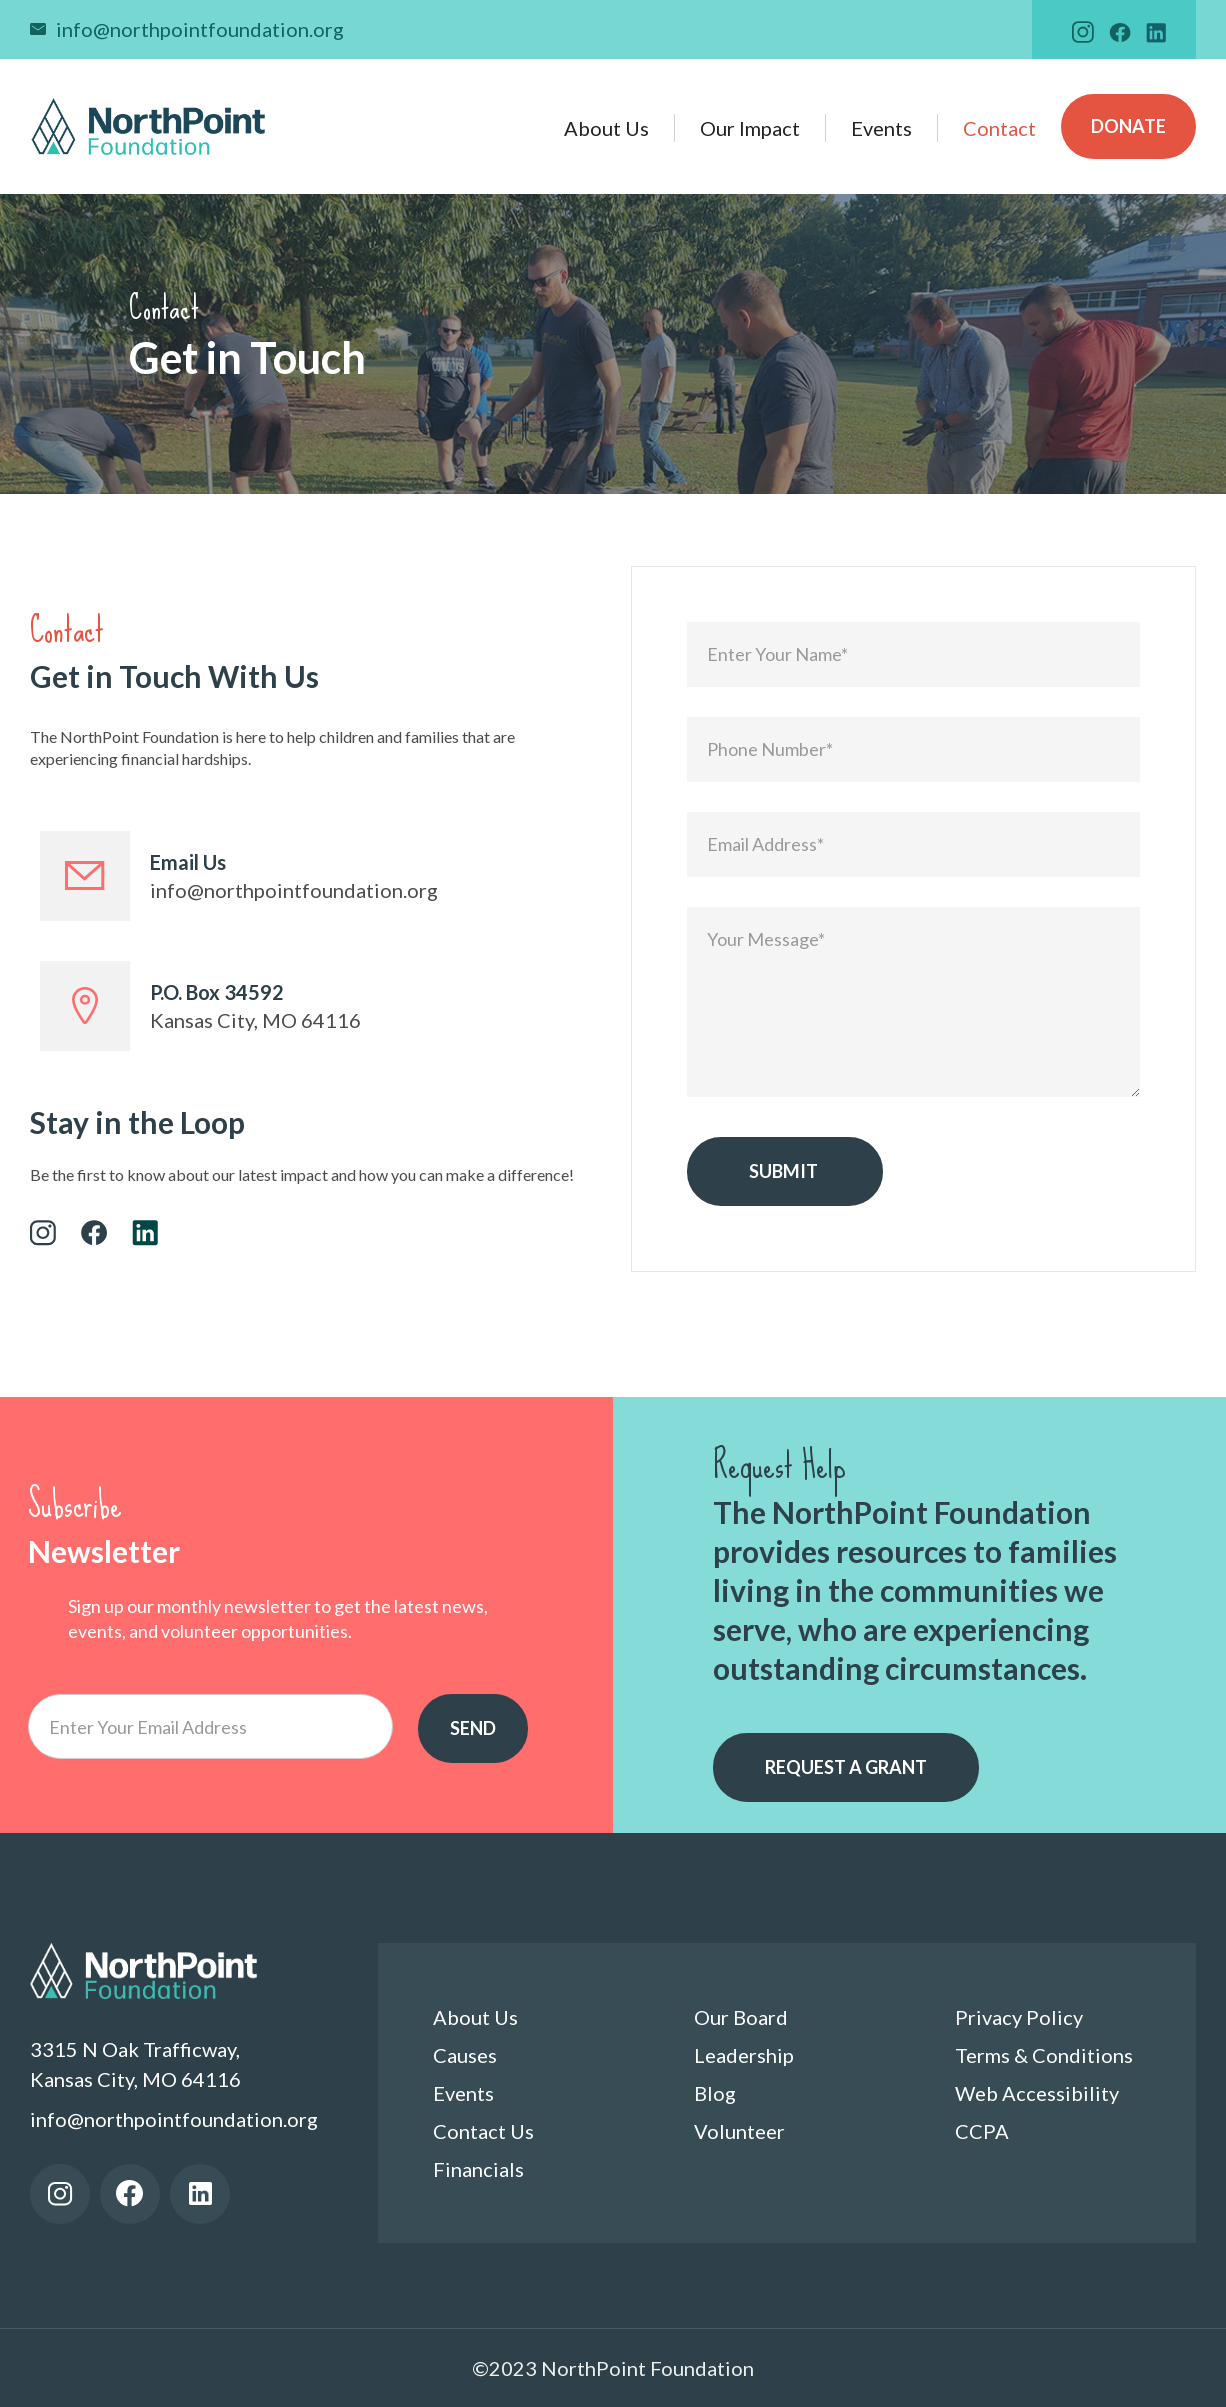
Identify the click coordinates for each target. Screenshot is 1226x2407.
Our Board (741, 2017)
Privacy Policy (1019, 2017)
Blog (715, 2093)
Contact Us (483, 2131)
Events (881, 128)
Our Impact (750, 128)
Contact (999, 128)
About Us (606, 128)
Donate (1128, 126)
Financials (478, 2169)
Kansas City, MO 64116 (255, 1020)
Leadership (744, 2055)
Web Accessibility (1037, 2093)
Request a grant (846, 1767)
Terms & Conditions (1044, 2055)
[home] (149, 126)
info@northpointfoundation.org (200, 29)
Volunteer (739, 2131)
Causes (465, 2055)
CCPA (982, 2131)
